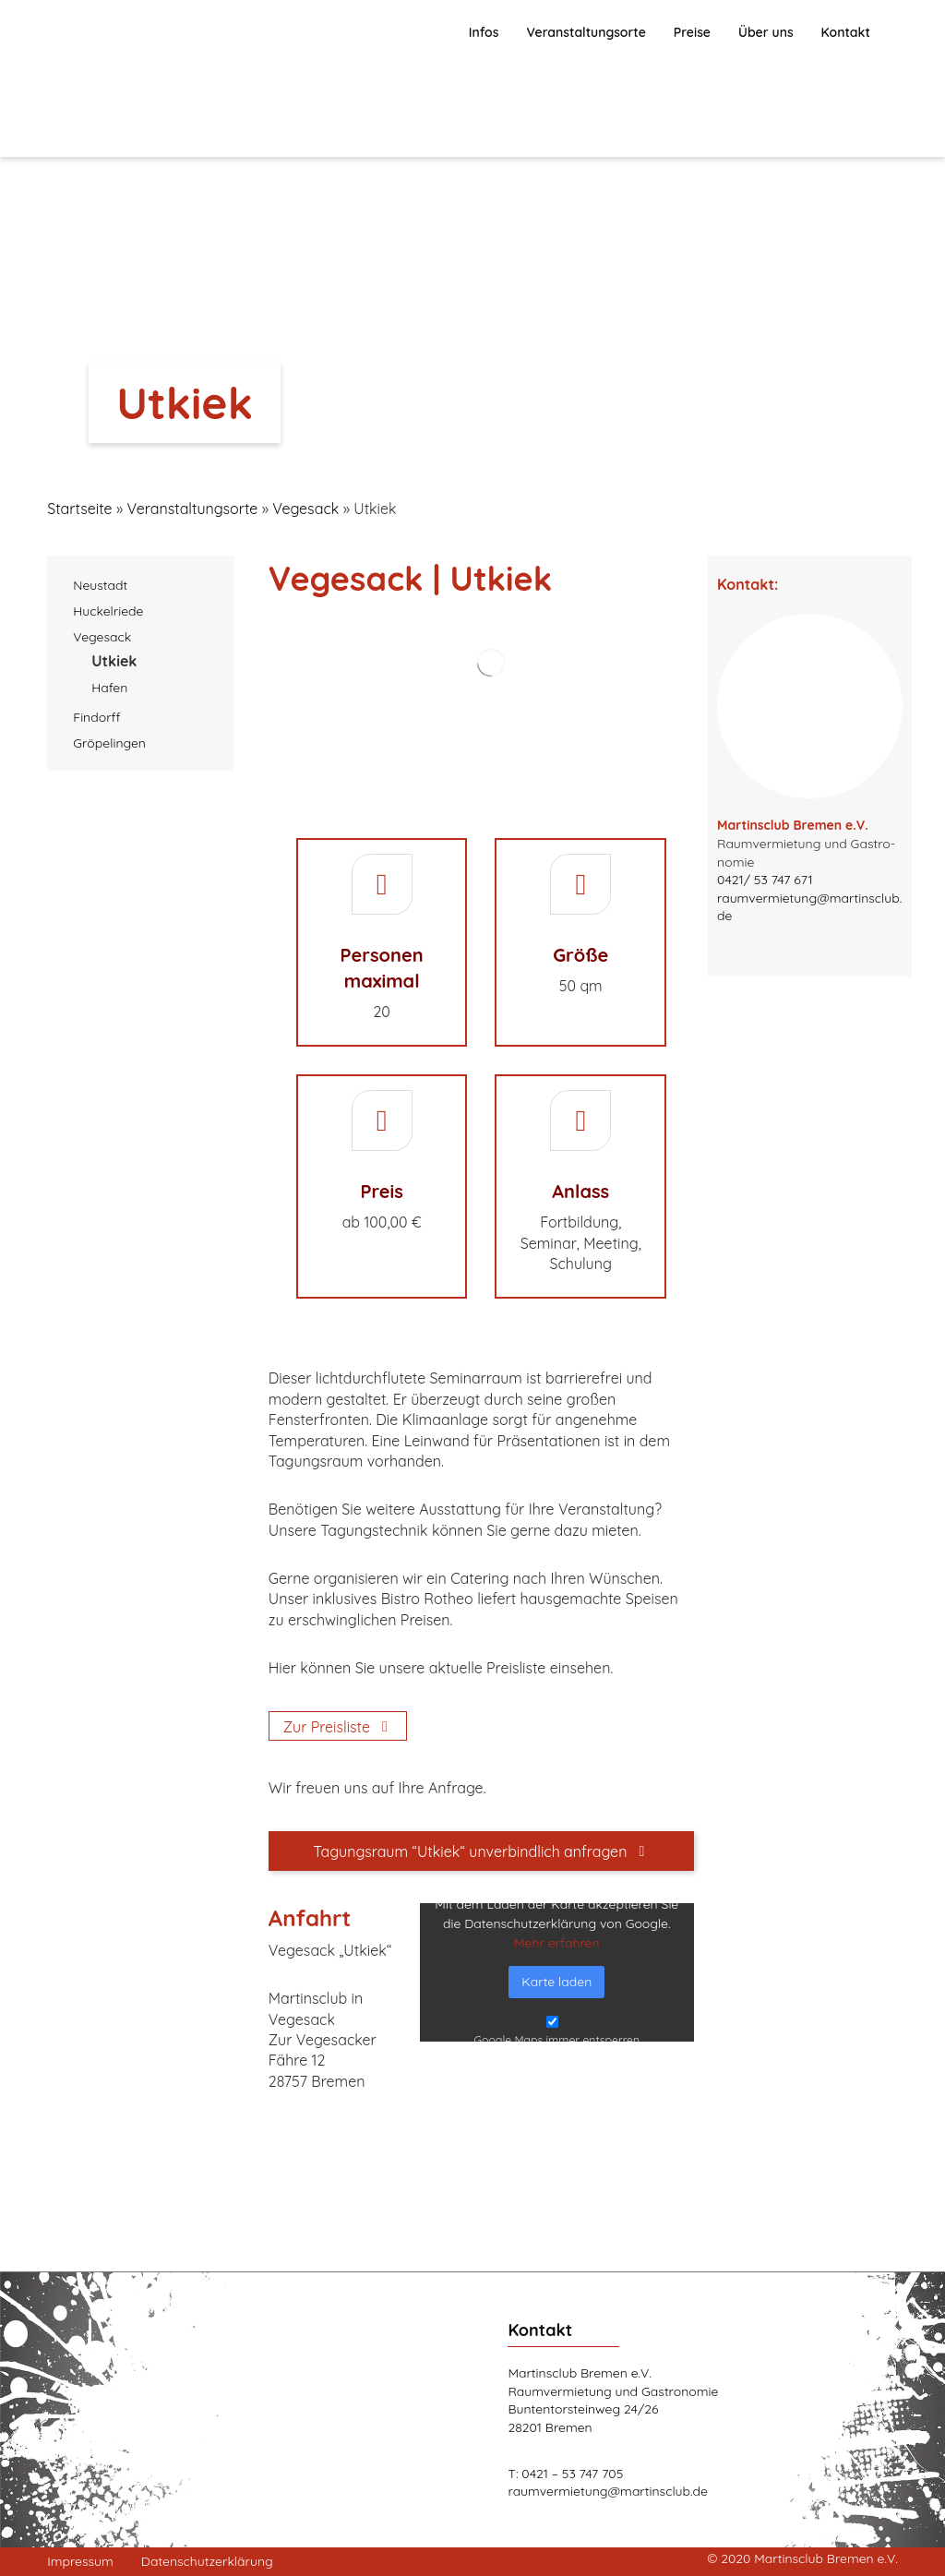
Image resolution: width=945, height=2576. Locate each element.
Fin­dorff (96, 717)
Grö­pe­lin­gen (109, 743)
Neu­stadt (100, 585)
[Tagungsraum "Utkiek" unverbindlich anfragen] (481, 1851)
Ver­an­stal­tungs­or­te (191, 508)
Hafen (109, 687)
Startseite (79, 508)
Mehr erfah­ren (557, 1943)
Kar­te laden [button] (556, 1981)
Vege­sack (102, 637)
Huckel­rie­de (108, 611)
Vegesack (305, 508)
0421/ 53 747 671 (765, 879)
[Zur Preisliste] (338, 1726)
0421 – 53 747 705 (572, 2473)
